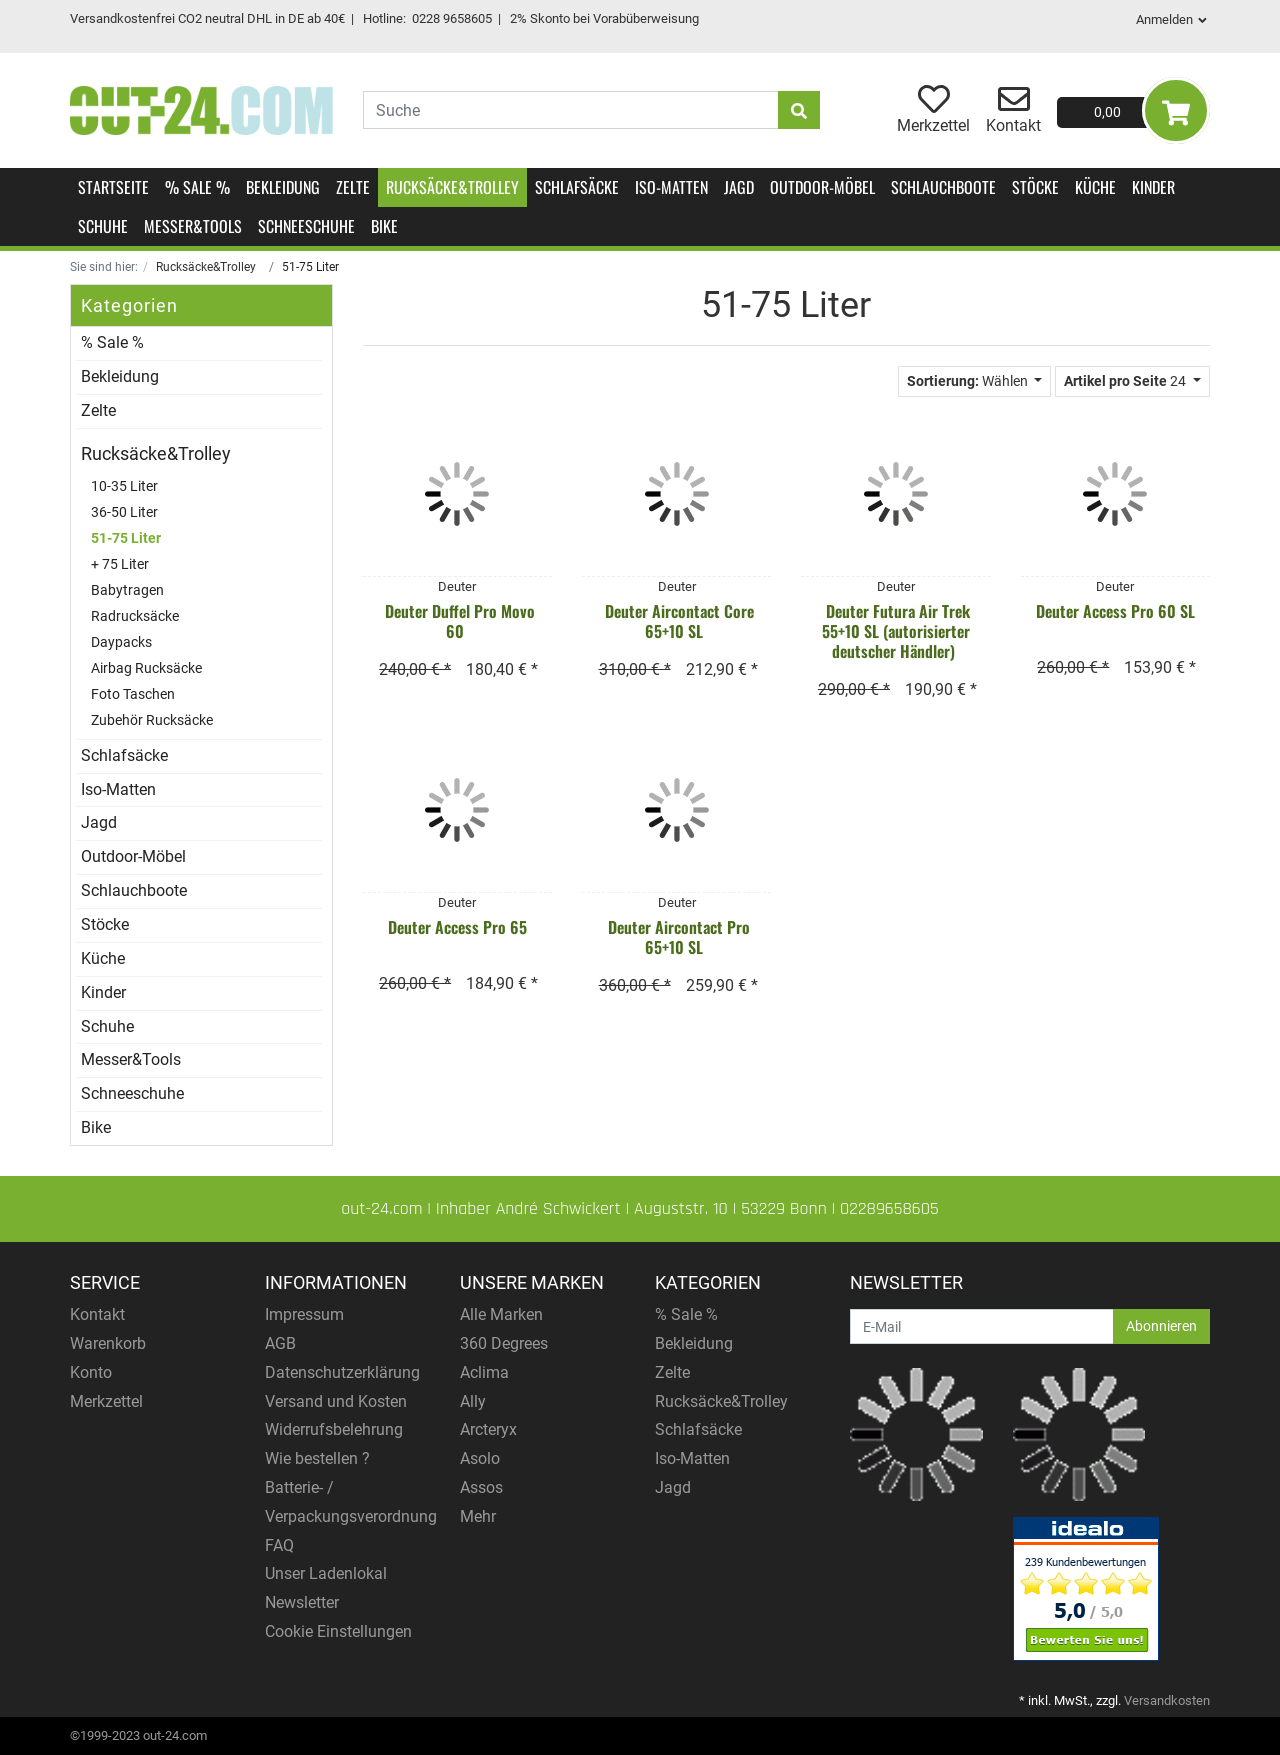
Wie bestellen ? (317, 1458)
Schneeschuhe (306, 226)
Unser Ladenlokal (326, 1573)
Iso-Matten (671, 187)
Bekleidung (283, 187)
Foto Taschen (133, 694)
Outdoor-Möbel (822, 187)
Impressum (304, 1314)
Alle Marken (501, 1314)
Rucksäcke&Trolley (452, 187)
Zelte (353, 187)
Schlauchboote (943, 187)
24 (1126, 381)
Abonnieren (1161, 1326)
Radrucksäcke (135, 616)
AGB (280, 1343)
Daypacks (121, 642)
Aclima (484, 1372)
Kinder (1153, 187)
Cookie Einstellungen (338, 1631)
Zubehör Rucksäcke (152, 720)
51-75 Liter (126, 538)
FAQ (279, 1545)
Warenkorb (108, 1343)
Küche (1095, 187)
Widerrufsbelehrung (334, 1429)
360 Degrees (504, 1343)
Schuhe (103, 226)
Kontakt (97, 1314)
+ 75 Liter (120, 564)
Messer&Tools (193, 226)
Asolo (480, 1458)
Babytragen (127, 590)
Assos (481, 1487)
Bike (384, 226)
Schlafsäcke (577, 187)
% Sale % (197, 187)
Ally (473, 1401)
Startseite (113, 187)
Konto (91, 1372)
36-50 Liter (124, 512)
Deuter (457, 586)
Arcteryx (488, 1429)
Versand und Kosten (336, 1401)
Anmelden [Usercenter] (1172, 19)
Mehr (478, 1516)
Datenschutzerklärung (342, 1372)
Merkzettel (106, 1401)
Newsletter (302, 1602)
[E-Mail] (982, 1326)
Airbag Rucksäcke (146, 668)
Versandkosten (1167, 1700)
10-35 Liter (124, 486)
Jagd (739, 187)
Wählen (969, 381)
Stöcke (1035, 187)
